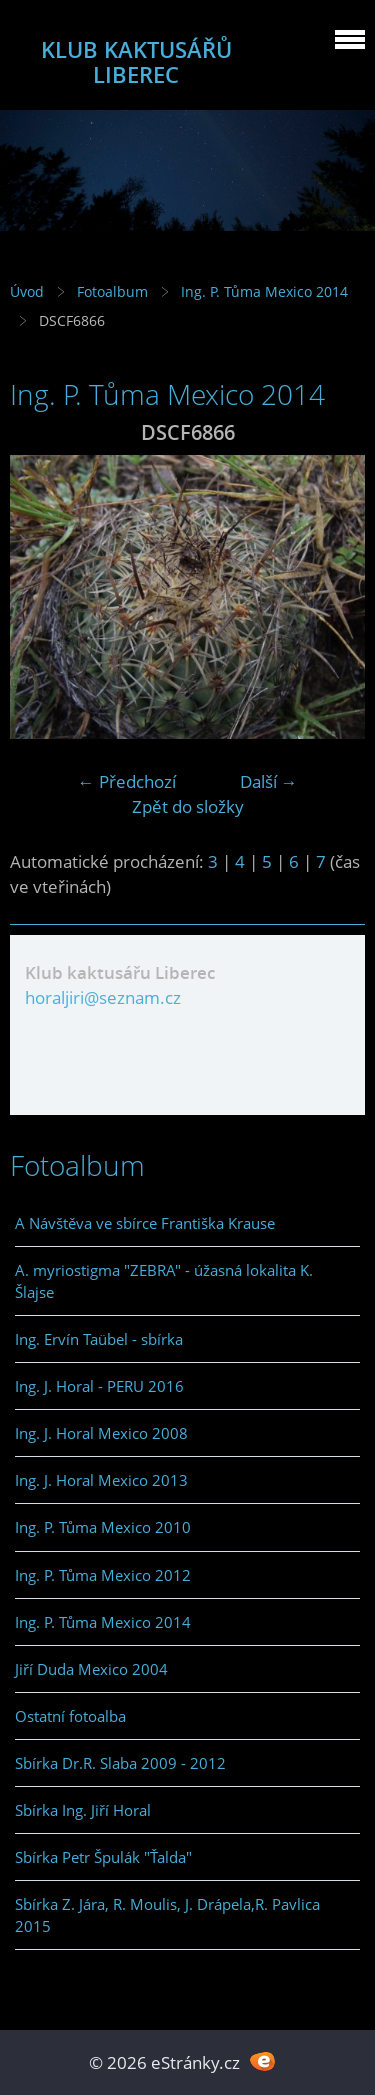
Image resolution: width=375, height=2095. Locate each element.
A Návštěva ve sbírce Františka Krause (145, 1223)
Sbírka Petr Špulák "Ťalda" (103, 1857)
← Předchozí (127, 781)
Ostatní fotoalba (70, 1716)
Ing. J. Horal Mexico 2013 (101, 1480)
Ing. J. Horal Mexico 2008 (101, 1433)
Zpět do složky (188, 806)
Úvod (27, 291)
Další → (269, 781)
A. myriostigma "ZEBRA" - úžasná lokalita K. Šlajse (164, 1281)
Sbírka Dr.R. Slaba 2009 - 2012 (120, 1763)
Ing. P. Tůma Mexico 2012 (103, 1575)
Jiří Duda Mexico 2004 (91, 1669)
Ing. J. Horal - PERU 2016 (99, 1386)
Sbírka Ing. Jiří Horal (83, 1810)
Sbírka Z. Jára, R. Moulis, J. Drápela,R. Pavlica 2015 (167, 1915)
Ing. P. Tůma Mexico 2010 (103, 1527)
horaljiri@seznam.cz (103, 997)
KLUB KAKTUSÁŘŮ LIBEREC (136, 62)
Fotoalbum (112, 291)
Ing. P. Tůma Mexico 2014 (264, 291)
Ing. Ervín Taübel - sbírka (99, 1339)
